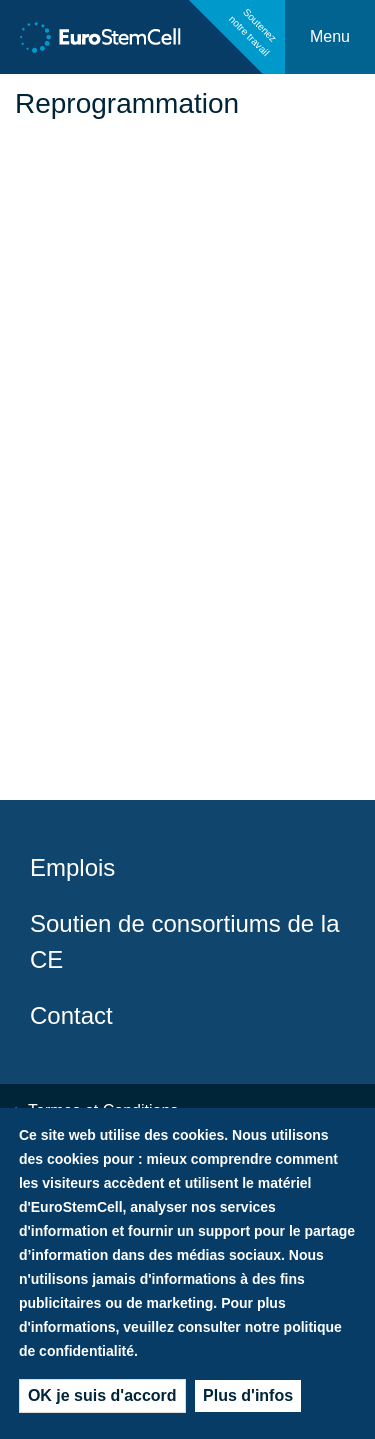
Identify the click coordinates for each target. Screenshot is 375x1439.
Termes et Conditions (103, 1110)
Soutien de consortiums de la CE (185, 941)
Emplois (72, 867)
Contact (71, 1015)
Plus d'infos (248, 1402)
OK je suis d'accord (102, 1402)
